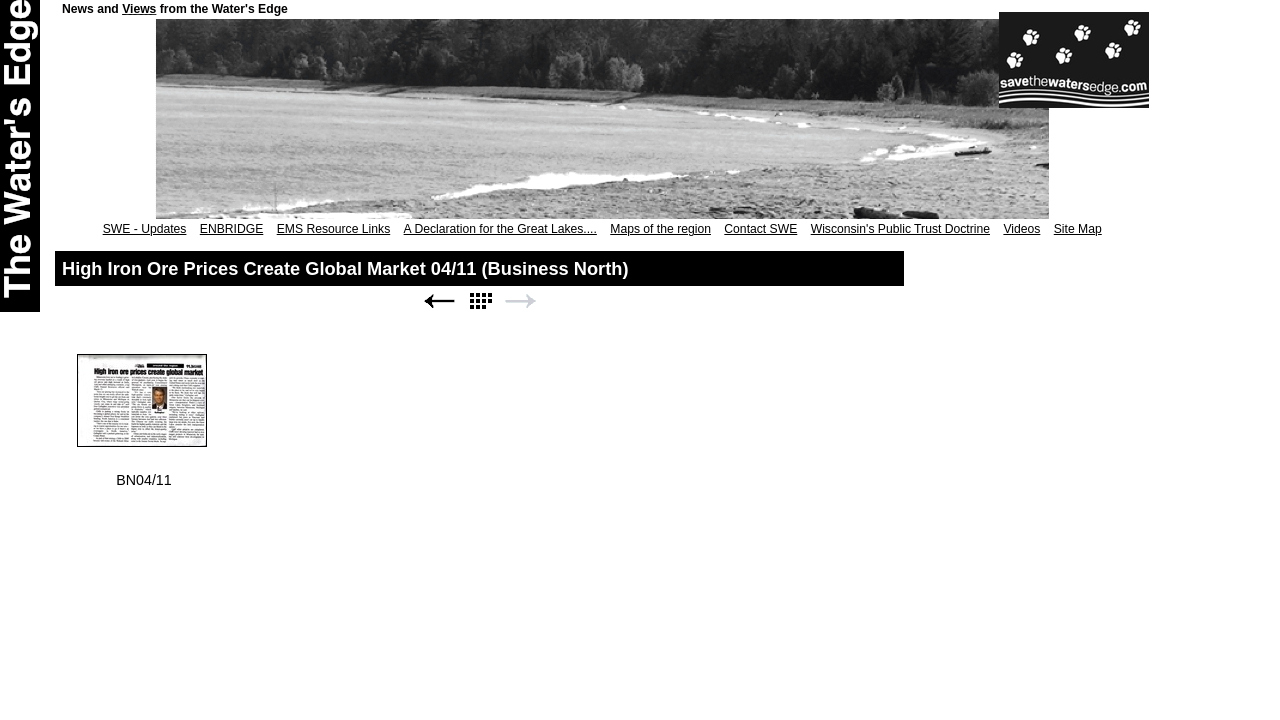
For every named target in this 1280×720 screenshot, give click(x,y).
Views (139, 9)
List (480, 301)
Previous (439, 301)
